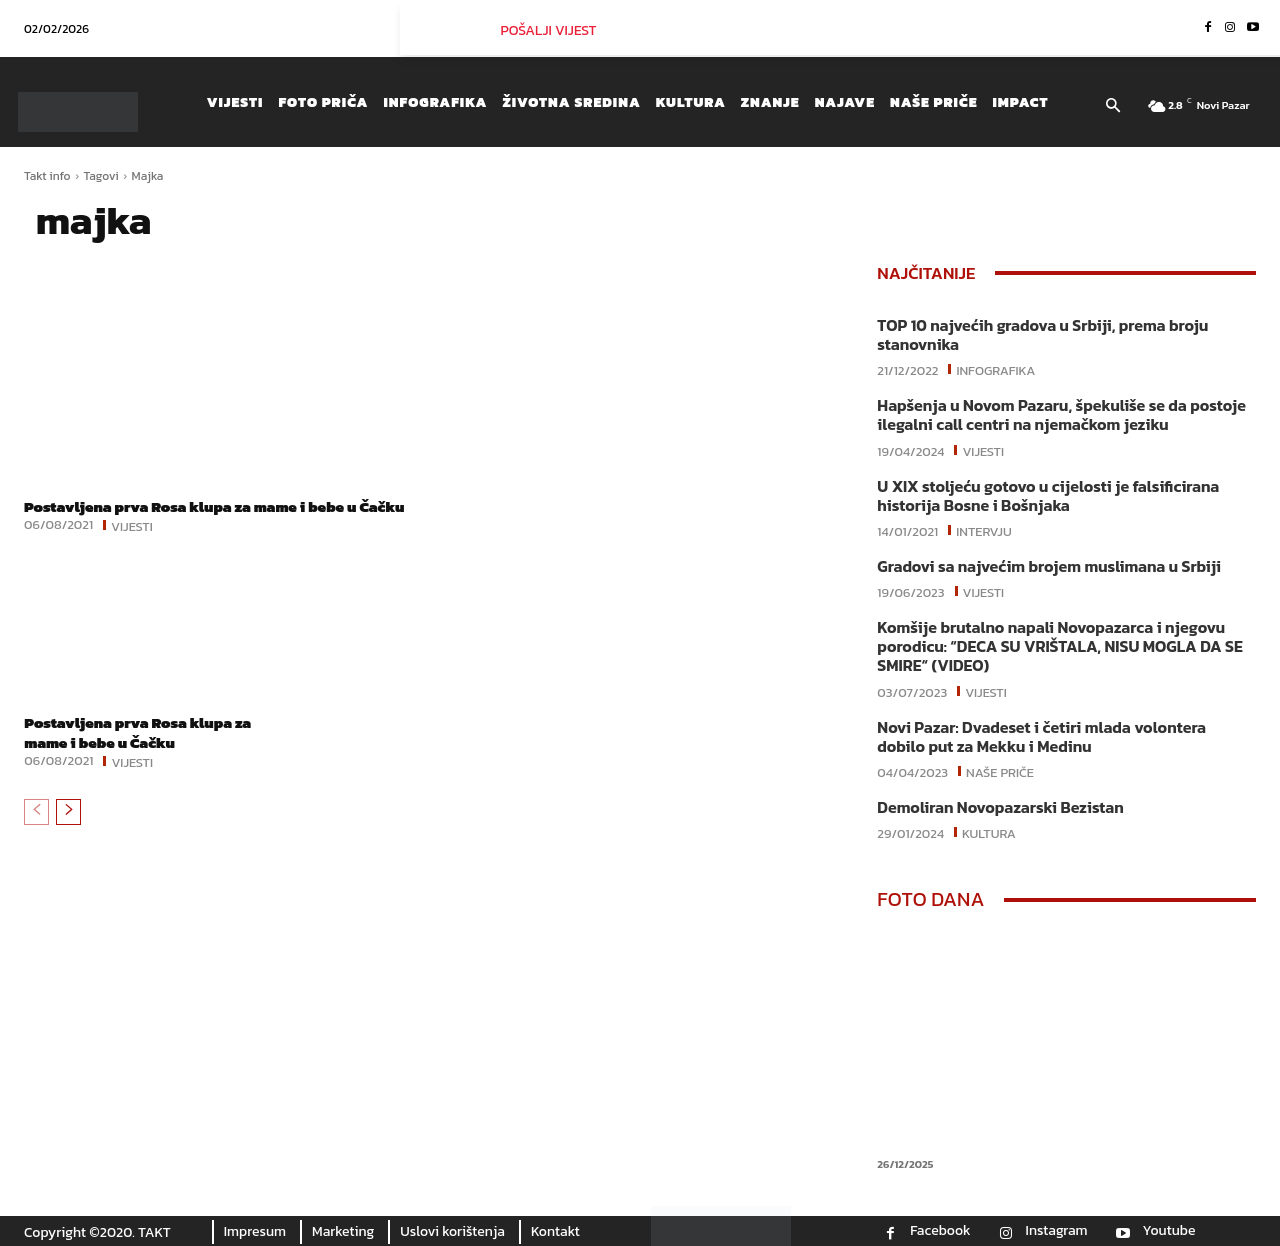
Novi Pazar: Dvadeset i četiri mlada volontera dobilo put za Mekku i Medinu (1041, 736)
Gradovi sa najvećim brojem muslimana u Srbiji (1049, 566)
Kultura (989, 832)
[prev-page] (36, 831)
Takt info (47, 176)
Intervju (984, 530)
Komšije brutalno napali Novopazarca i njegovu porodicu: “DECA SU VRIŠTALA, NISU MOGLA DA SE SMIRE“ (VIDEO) (1059, 646)
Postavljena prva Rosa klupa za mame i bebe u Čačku (200, 515)
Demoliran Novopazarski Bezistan (1000, 807)
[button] (1113, 107)
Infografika (995, 369)
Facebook (940, 1231)
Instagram (1057, 1231)
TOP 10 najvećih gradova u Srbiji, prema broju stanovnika (1042, 334)
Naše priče (1000, 771)
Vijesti (132, 544)
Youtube (1169, 1231)
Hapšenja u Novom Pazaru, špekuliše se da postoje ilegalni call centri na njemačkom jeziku (1061, 414)
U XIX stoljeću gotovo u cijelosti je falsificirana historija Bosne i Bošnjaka (1048, 495)
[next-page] (68, 831)
